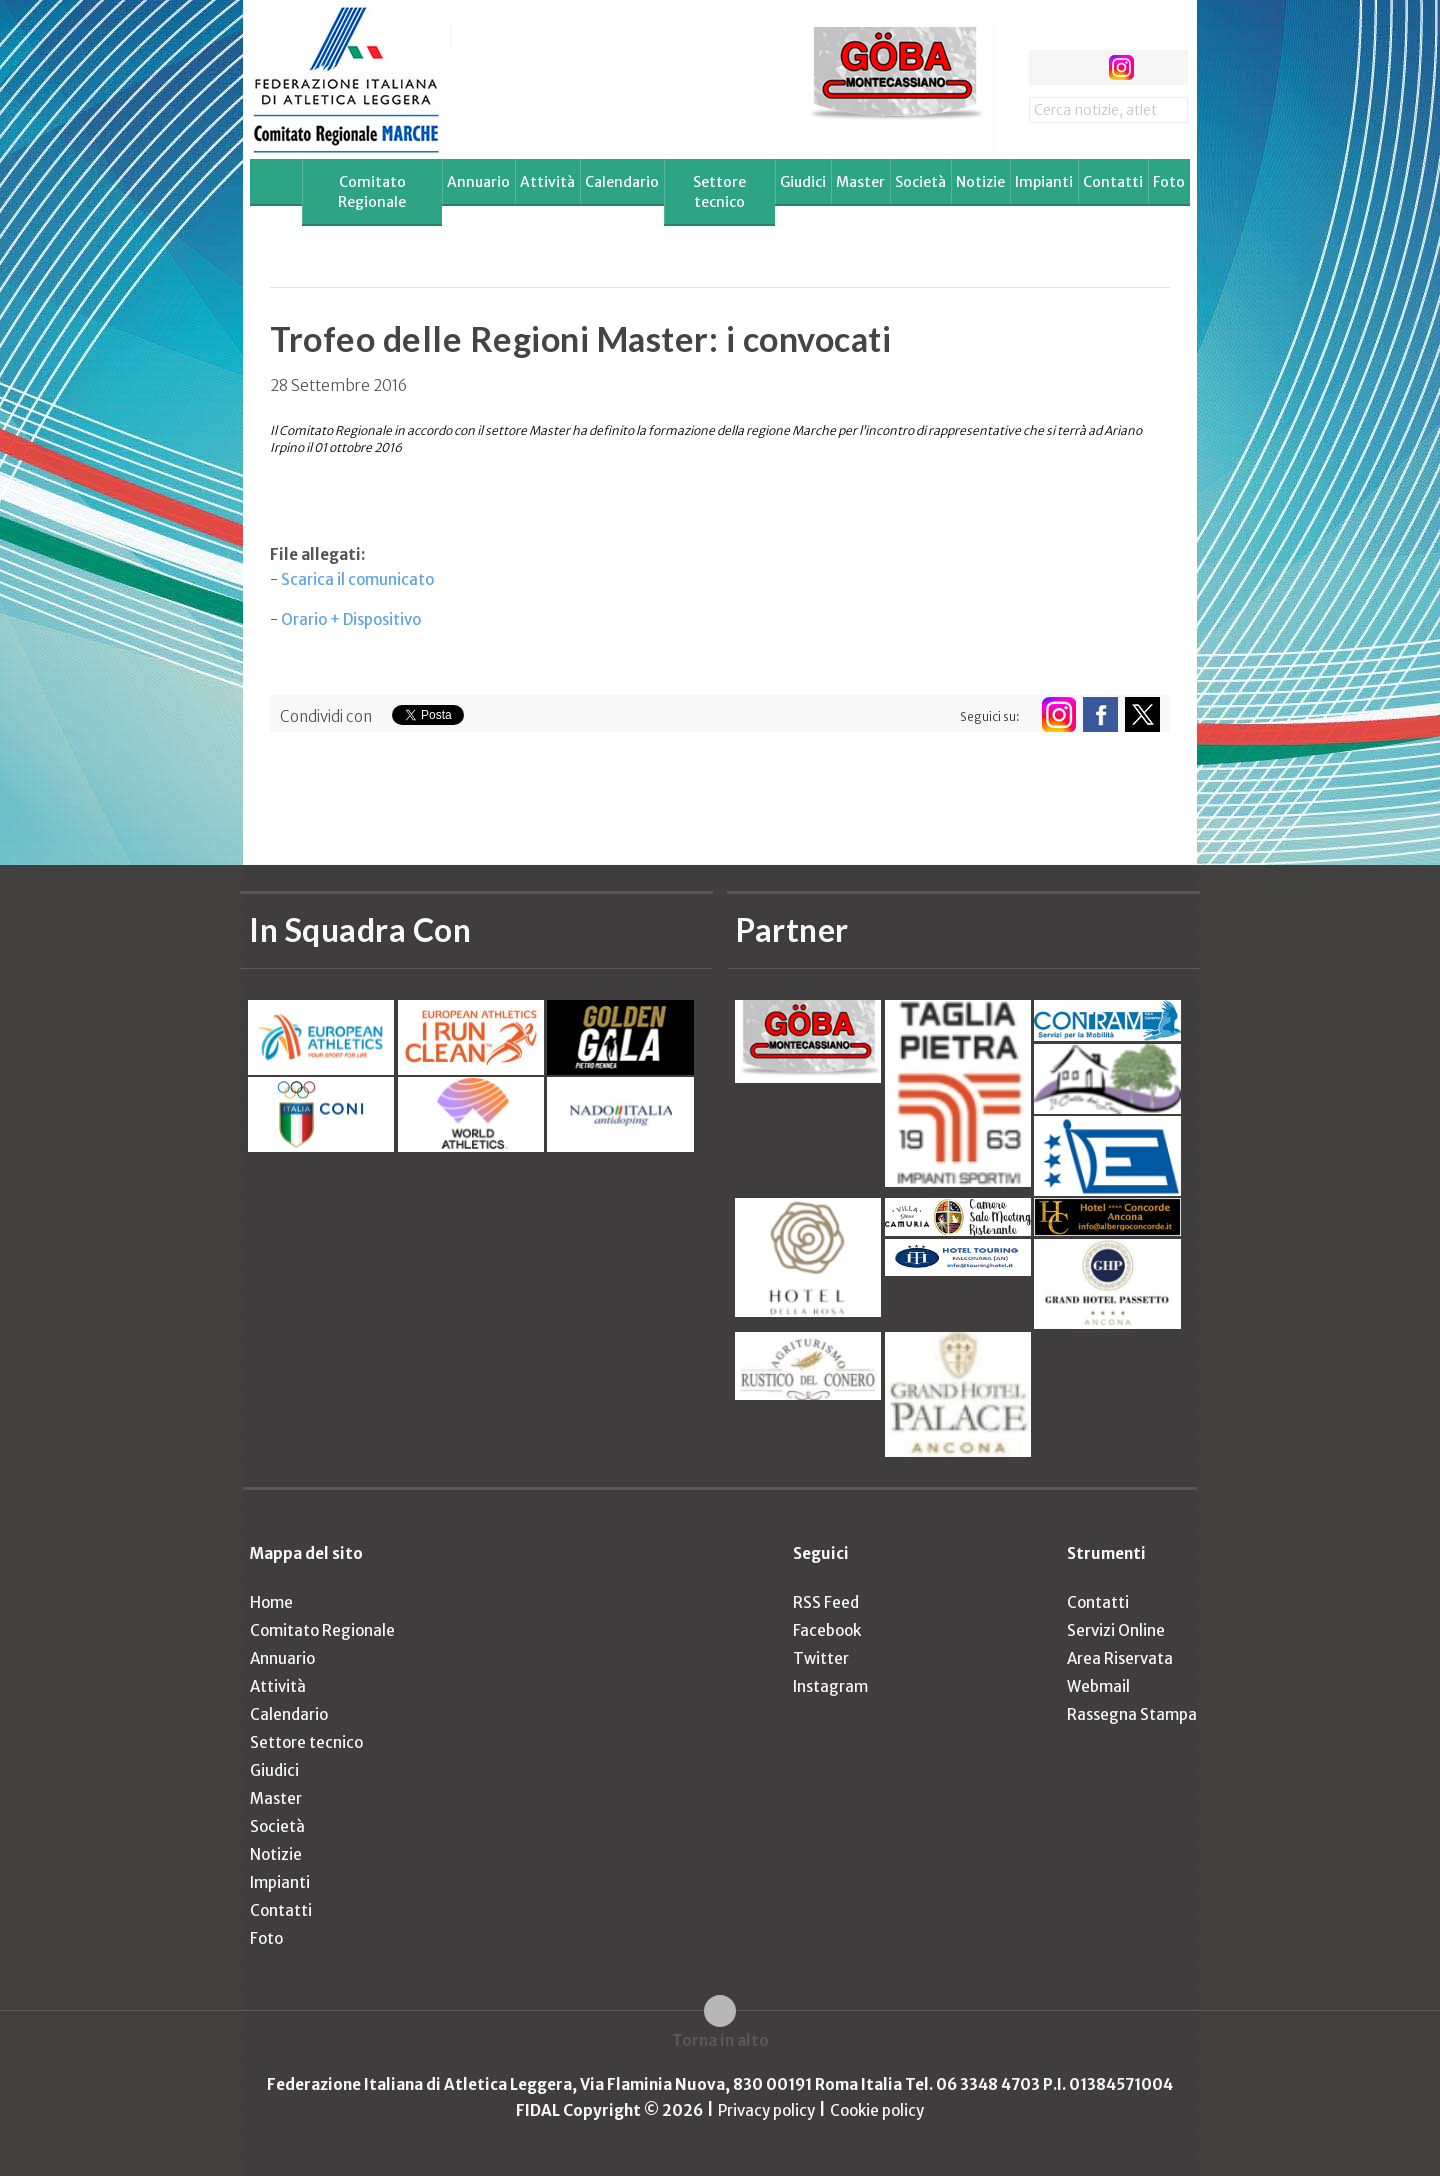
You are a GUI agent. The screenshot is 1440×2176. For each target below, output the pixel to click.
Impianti (1044, 182)
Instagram (830, 1686)
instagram (1121, 67)
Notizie (980, 182)
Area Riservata (1120, 1658)
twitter (1083, 67)
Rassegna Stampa (1132, 1714)
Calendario (622, 182)
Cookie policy (877, 2110)
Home (271, 1602)
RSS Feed (826, 1602)
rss (1158, 67)
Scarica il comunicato (357, 579)
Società (920, 182)
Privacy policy (766, 2110)
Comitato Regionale (372, 192)
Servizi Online (1116, 1630)
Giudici (803, 182)
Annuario (478, 182)
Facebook (827, 1630)
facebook (1046, 67)
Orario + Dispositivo (351, 619)
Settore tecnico (719, 192)
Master (860, 182)
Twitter (821, 1658)
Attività (547, 182)
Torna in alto (720, 2040)
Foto (1169, 182)
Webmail (1098, 1686)
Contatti (1113, 182)
